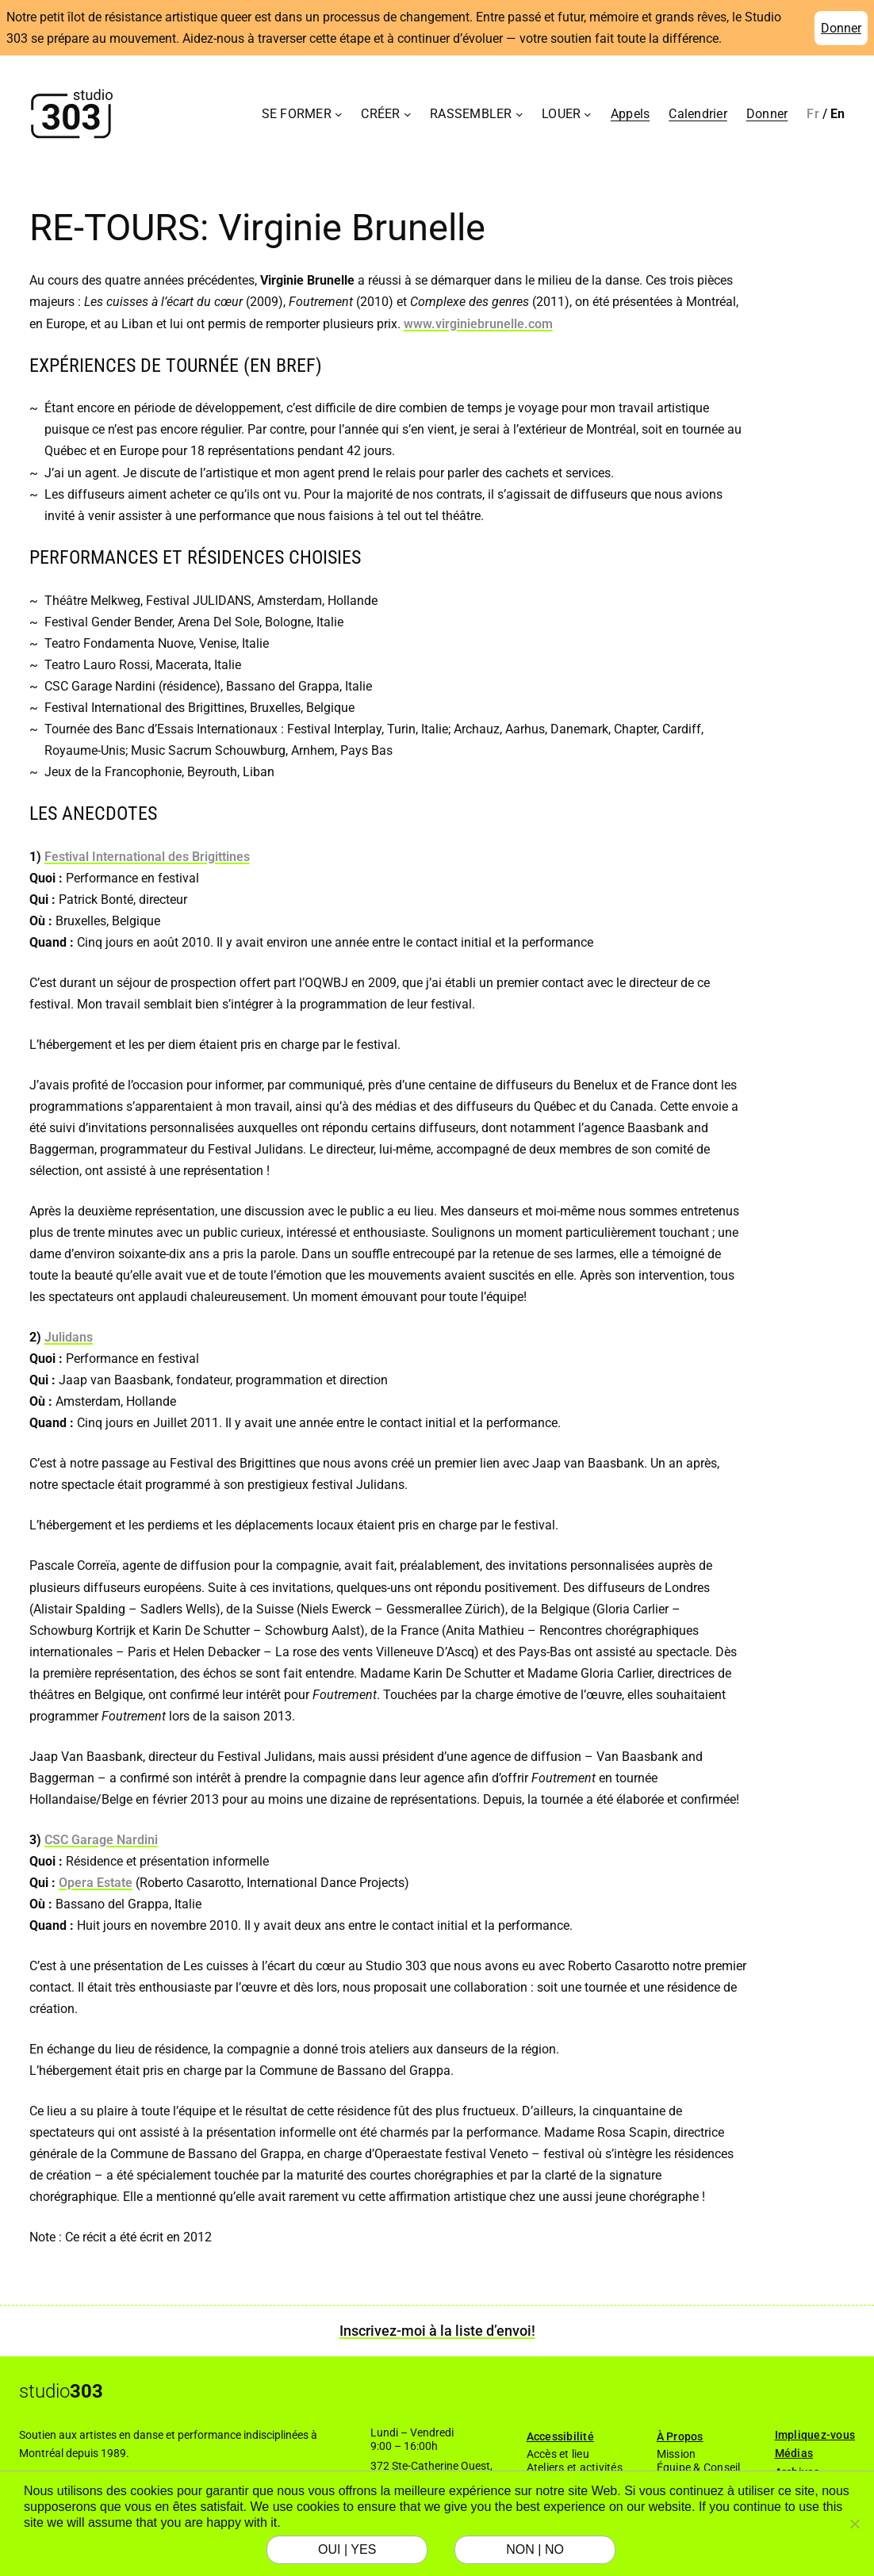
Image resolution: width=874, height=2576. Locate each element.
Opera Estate (95, 1882)
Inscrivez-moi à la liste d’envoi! (437, 2330)
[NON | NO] (854, 2524)
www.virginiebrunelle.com (478, 323)
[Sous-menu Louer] (588, 114)
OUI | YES (347, 2549)
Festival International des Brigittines (147, 856)
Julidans (68, 1337)
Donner (841, 28)
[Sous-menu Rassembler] (519, 114)
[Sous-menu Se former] (339, 114)
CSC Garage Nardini (101, 1839)
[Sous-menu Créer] (408, 114)
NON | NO (535, 2549)
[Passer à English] (837, 114)
